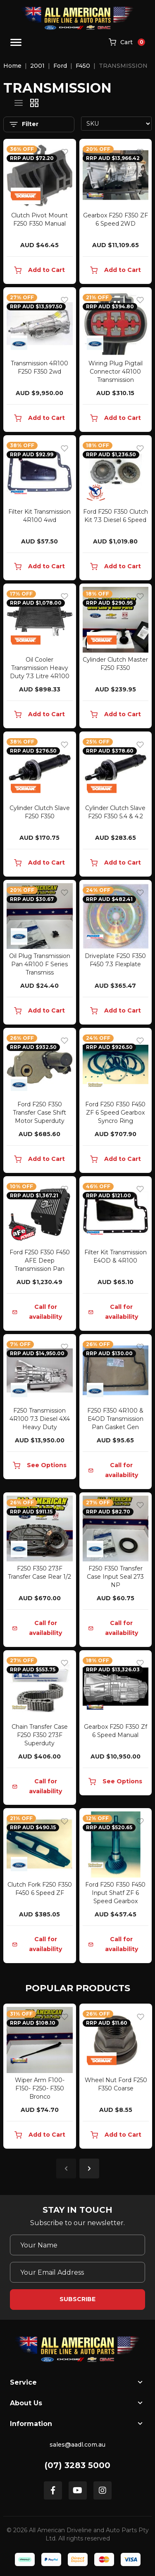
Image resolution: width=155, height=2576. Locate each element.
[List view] (19, 103)
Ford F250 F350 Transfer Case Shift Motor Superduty (39, 1113)
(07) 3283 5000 (77, 2465)
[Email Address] (77, 2272)
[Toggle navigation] (16, 42)
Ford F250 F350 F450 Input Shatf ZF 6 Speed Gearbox (115, 1893)
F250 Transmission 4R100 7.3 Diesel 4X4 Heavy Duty (40, 1419)
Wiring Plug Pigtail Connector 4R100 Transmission (115, 372)
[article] (40, 2078)
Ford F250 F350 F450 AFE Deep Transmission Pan (40, 1261)
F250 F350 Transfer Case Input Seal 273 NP (115, 1577)
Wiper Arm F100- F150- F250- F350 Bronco (39, 2088)
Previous (66, 2168)
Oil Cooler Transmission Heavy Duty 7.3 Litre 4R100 (39, 668)
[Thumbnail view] (34, 103)
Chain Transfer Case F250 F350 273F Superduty (40, 1735)
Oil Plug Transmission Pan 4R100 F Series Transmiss (39, 964)
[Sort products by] (116, 124)
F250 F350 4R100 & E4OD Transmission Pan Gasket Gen (115, 1419)
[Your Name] (77, 2245)
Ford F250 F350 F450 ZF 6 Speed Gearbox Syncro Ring (115, 1113)
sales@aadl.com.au (77, 2444)
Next (89, 2168)
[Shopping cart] (127, 43)
